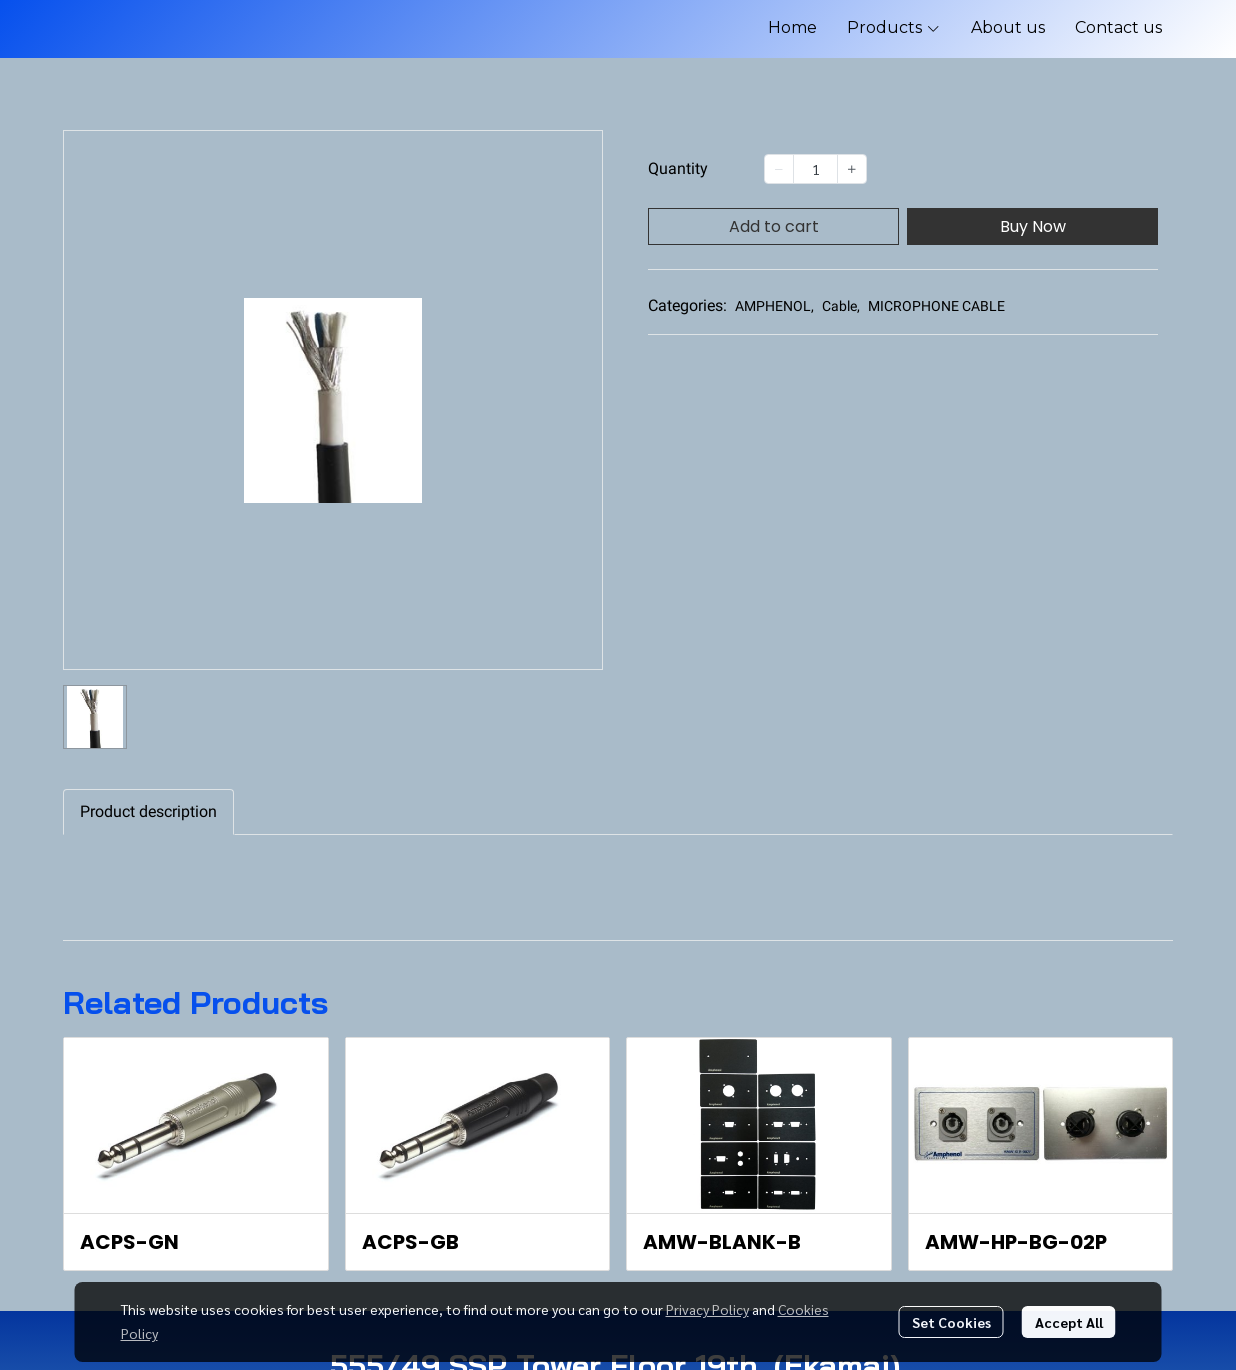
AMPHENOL (774, 306)
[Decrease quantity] (779, 169)
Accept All (1069, 1322)
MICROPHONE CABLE (936, 306)
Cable (841, 306)
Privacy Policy (707, 1309)
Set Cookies (951, 1322)
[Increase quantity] (852, 169)
